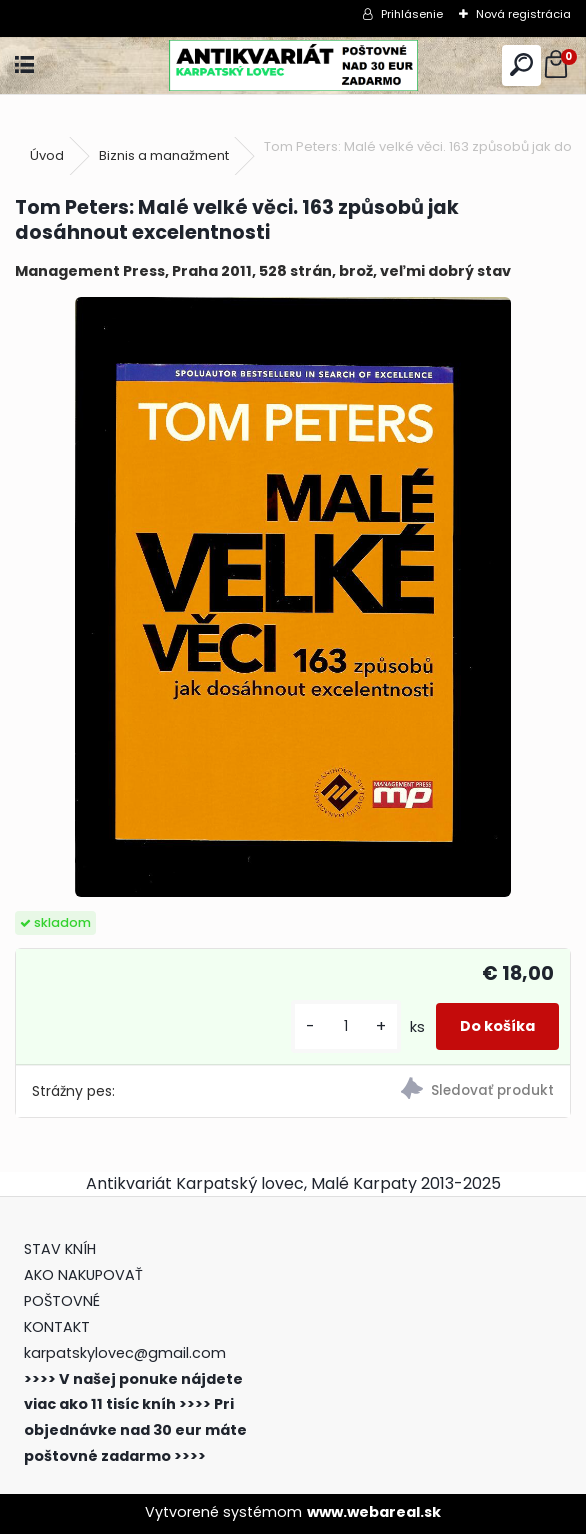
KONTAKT (57, 1327)
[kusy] (346, 1026)
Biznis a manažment (164, 155)
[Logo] (293, 65)
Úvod (47, 155)
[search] (521, 65)
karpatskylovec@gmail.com (125, 1353)
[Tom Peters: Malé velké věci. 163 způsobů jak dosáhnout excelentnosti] (293, 597)
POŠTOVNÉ (62, 1301)
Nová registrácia (523, 14)
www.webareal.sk (374, 1512)
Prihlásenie (412, 14)
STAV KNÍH (62, 1249)
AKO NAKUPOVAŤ (83, 1275)
